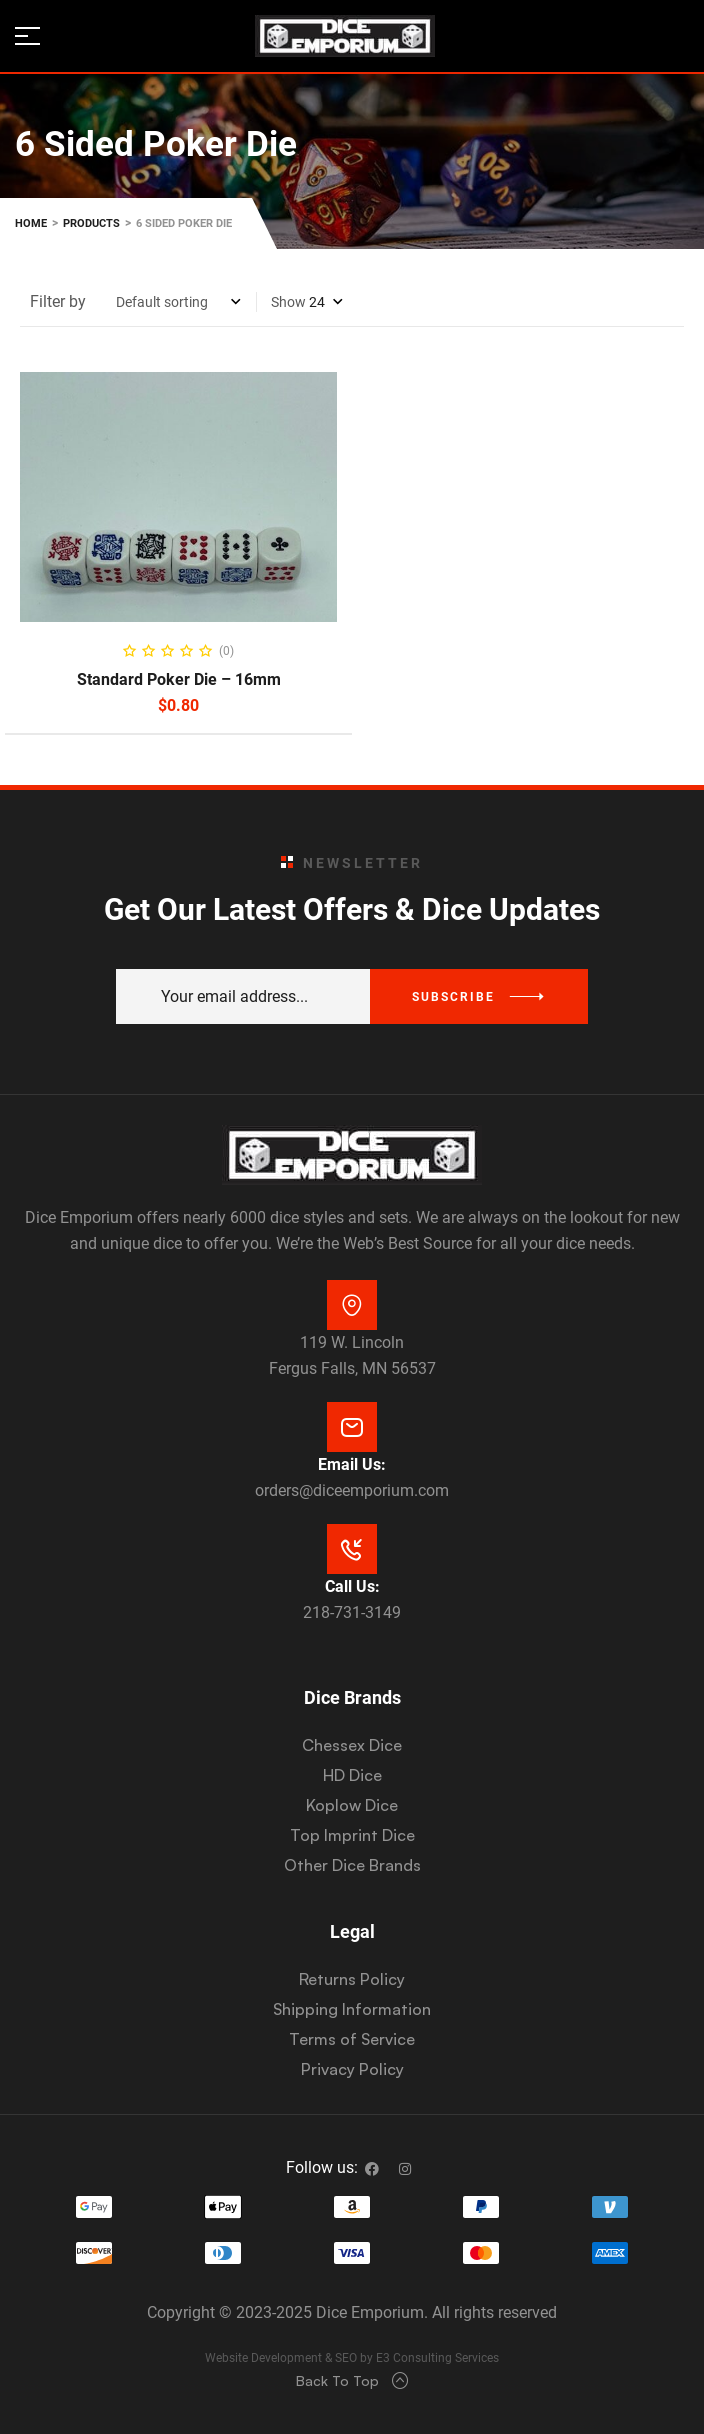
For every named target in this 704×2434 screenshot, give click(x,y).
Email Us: (352, 1464)
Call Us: (352, 1586)
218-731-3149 (352, 1612)
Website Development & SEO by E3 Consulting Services (352, 2358)
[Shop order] (178, 302)
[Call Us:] (352, 1549)
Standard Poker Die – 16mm (179, 679)
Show (288, 302)
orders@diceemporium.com (352, 1490)
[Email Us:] (352, 1427)
